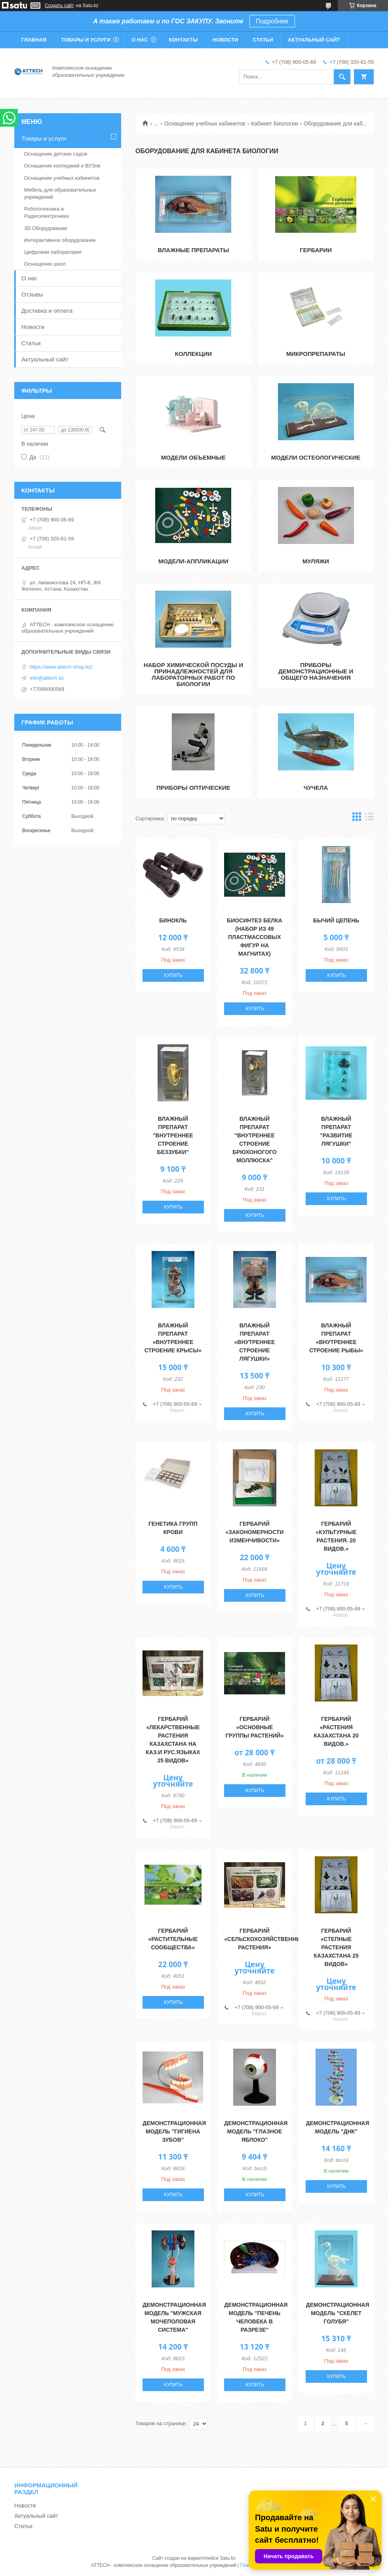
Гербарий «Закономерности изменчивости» (255, 1532)
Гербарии (316, 250)
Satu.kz (228, 2558)
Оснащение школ (45, 264)
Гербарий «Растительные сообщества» (173, 1939)
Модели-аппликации (193, 561)
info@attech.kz (47, 678)
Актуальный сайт (314, 40)
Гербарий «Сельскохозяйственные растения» (264, 1939)
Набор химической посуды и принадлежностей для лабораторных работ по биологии (193, 674)
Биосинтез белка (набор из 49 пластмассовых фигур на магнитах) (254, 937)
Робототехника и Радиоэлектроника (46, 212)
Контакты (183, 40)
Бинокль (173, 920)
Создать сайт (59, 5)
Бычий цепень (336, 920)
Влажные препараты (193, 250)
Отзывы (32, 294)
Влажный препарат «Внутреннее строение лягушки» (254, 1342)
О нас (139, 40)
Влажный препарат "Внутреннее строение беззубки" (173, 1135)
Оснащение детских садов (55, 154)
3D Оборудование (45, 228)
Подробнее (272, 21)
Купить (173, 975)
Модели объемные (193, 457)
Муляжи (315, 561)
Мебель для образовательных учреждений (60, 193)
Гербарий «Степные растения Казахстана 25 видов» (336, 1947)
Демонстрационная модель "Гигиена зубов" (174, 2131)
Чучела (316, 787)
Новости (225, 40)
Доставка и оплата (46, 310)
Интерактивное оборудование (60, 240)
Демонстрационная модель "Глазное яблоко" (255, 2131)
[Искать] (342, 76)
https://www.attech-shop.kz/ (61, 667)
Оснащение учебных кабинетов (204, 123)
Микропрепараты (315, 353)
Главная (33, 40)
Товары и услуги (85, 40)
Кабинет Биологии (274, 123)
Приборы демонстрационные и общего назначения (316, 671)
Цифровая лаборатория (53, 252)
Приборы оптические (193, 787)
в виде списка (369, 818)
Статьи (263, 40)
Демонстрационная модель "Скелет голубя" (337, 2313)
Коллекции (193, 353)
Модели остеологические (316, 457)
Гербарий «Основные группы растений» (254, 1727)
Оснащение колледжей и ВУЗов (62, 166)
